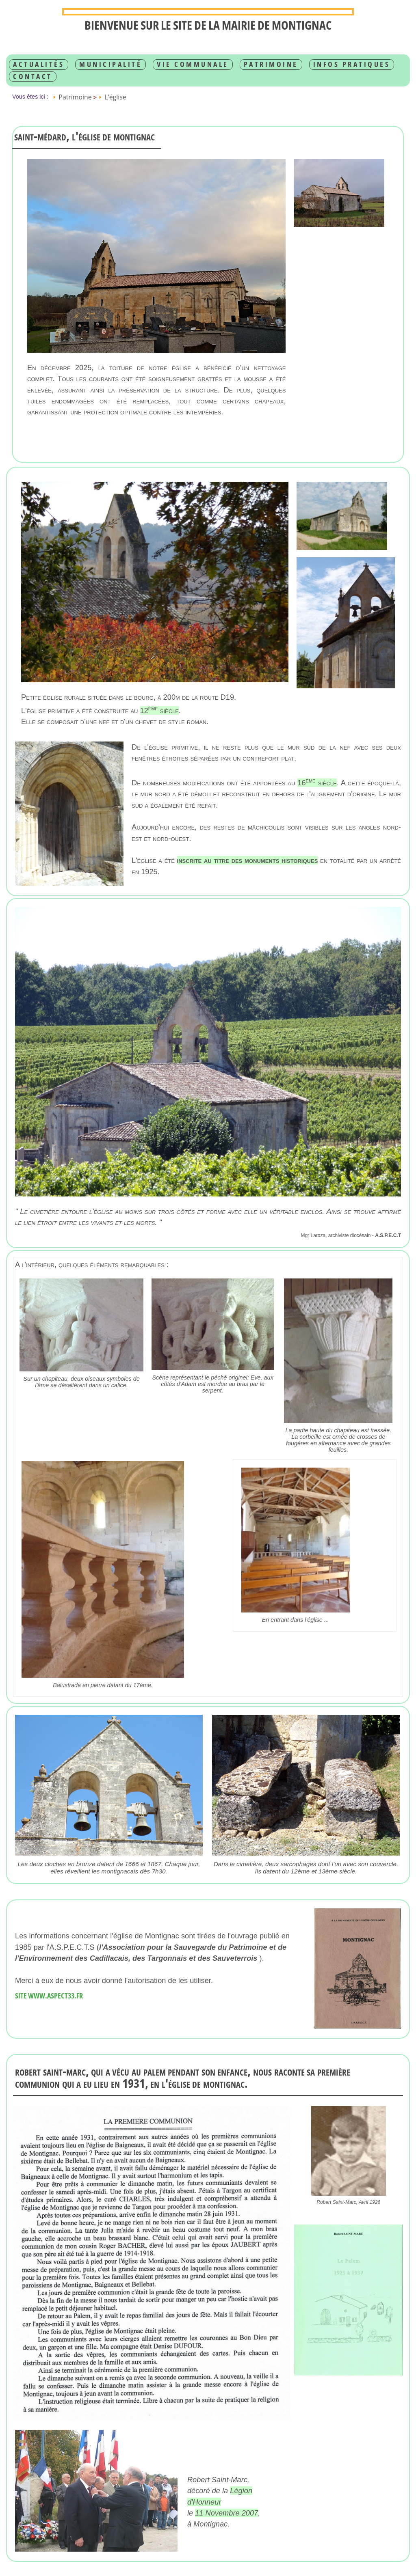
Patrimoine (271, 64)
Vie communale (193, 64)
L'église (115, 97)
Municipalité (110, 64)
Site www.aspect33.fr (49, 1995)
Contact (32, 76)
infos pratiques (351, 64)
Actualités (38, 64)
